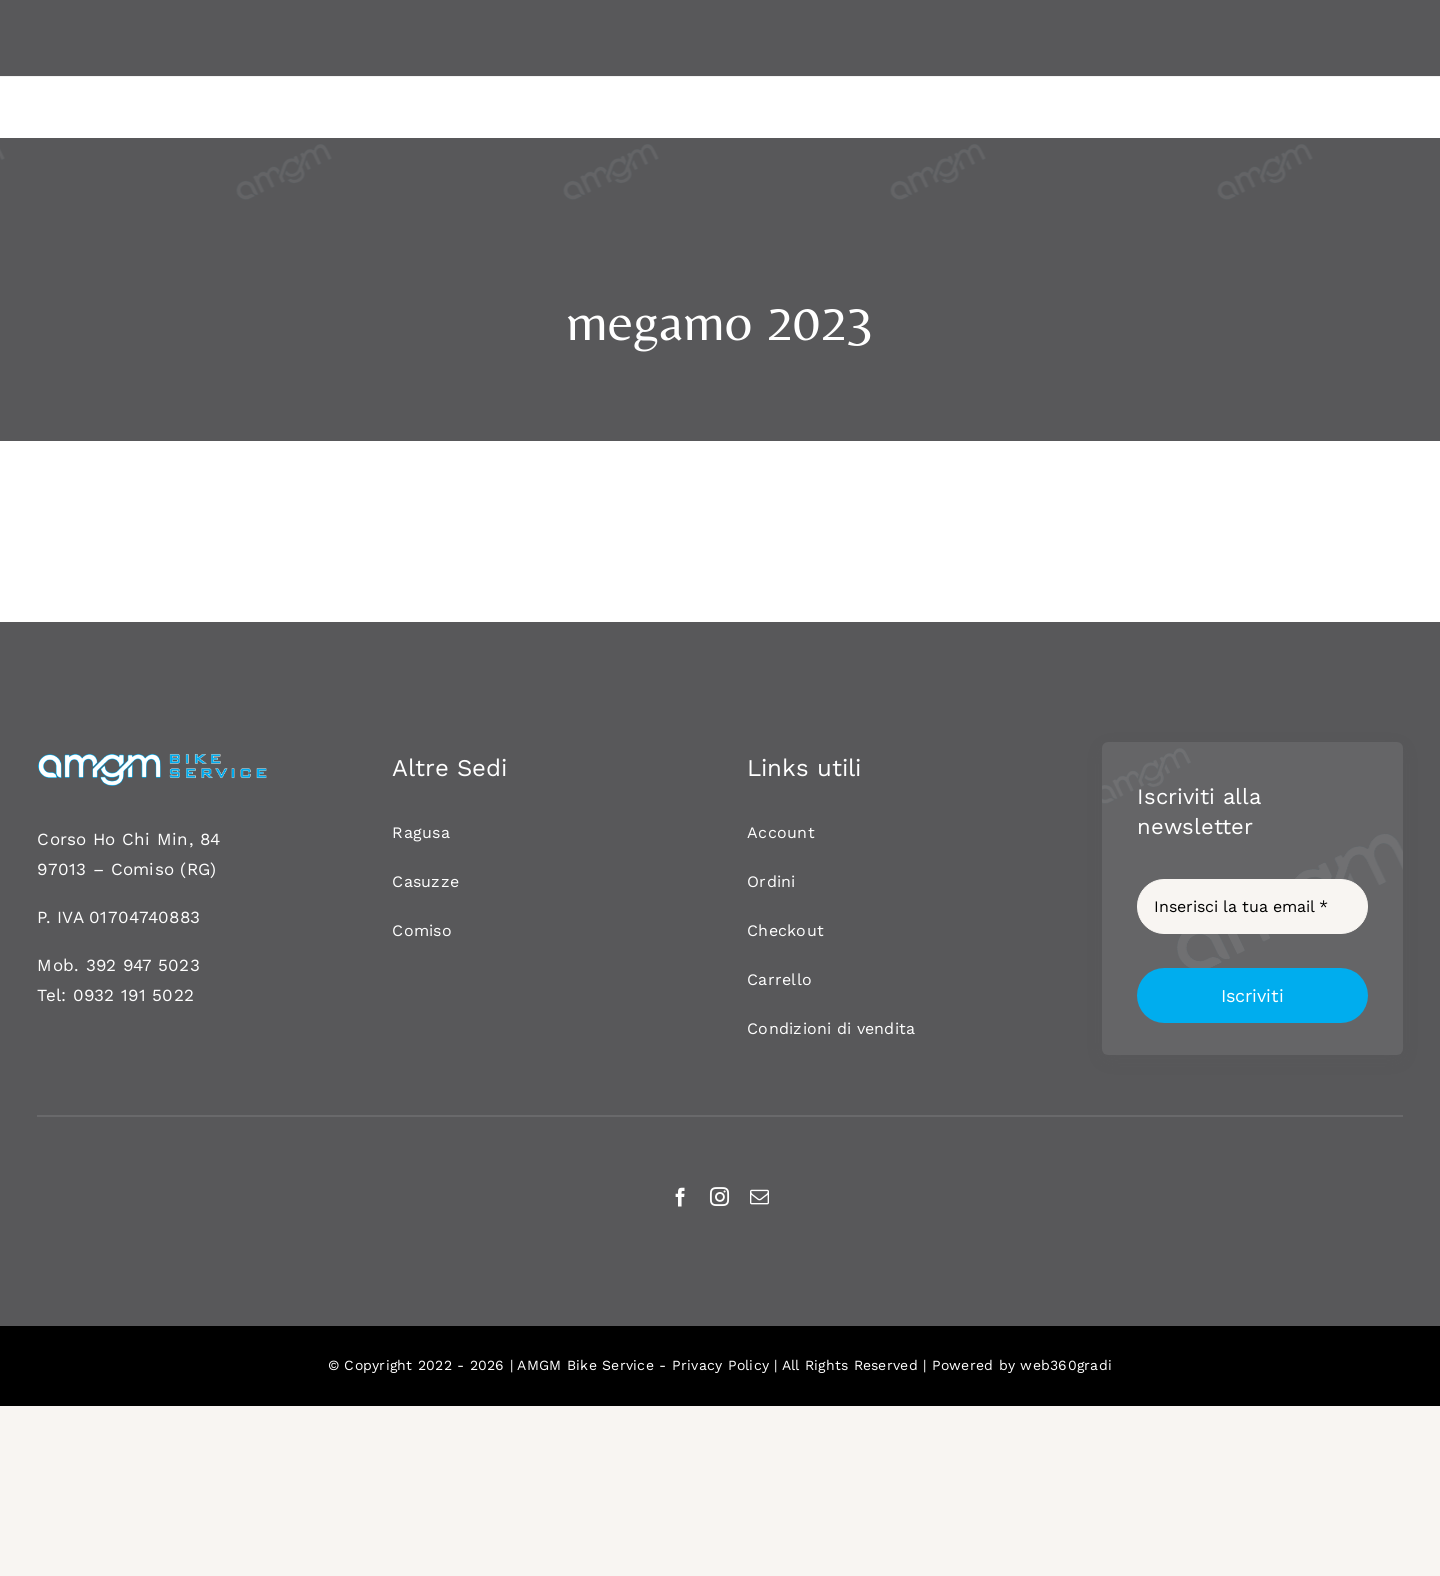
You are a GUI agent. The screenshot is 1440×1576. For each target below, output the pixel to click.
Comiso (143, 869)
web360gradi (1066, 1365)
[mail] (759, 1196)
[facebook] (680, 1196)
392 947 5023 (143, 965)
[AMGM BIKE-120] (152, 760)
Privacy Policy (721, 1365)
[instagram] (719, 1196)
